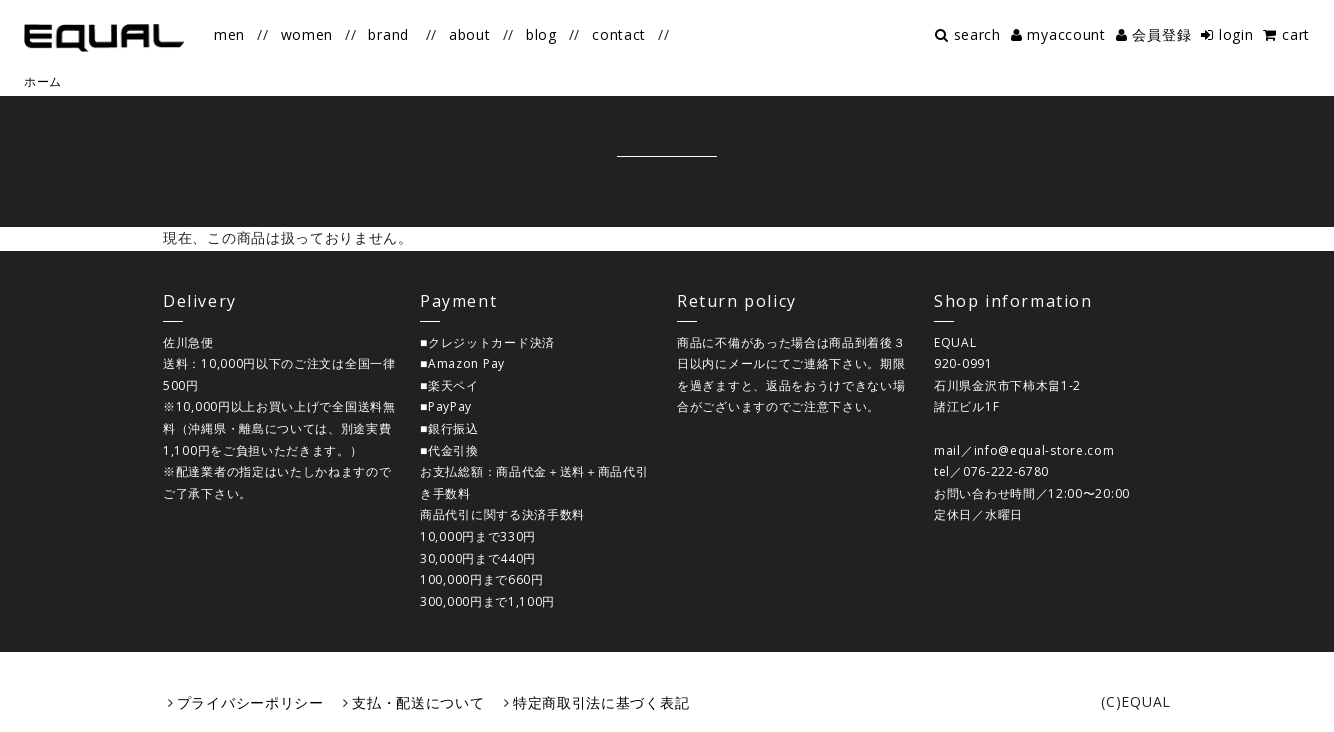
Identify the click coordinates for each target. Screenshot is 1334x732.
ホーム (43, 81)
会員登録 (1161, 34)
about (470, 34)
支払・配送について (418, 702)
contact (619, 34)
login (1236, 34)
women (307, 34)
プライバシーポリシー (250, 702)
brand (388, 34)
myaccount (1066, 34)
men (229, 34)
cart (1296, 34)
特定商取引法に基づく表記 (601, 702)
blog (541, 34)
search (977, 34)
